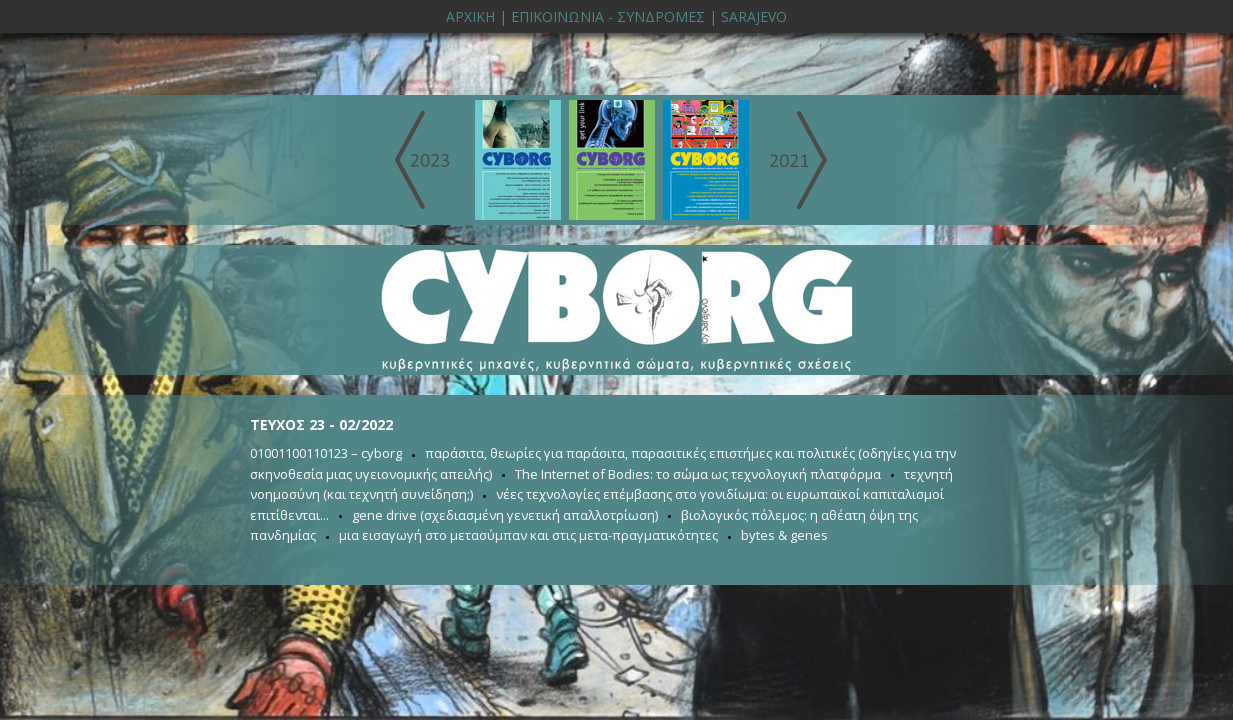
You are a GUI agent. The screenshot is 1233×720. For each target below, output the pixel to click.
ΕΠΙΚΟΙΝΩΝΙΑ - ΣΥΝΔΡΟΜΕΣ (608, 16)
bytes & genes (784, 535)
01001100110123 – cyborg (326, 453)
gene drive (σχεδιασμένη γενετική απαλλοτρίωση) (505, 515)
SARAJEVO (754, 16)
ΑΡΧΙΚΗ (470, 16)
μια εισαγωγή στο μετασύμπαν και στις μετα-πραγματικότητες (528, 535)
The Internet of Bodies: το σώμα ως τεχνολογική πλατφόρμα (698, 474)
